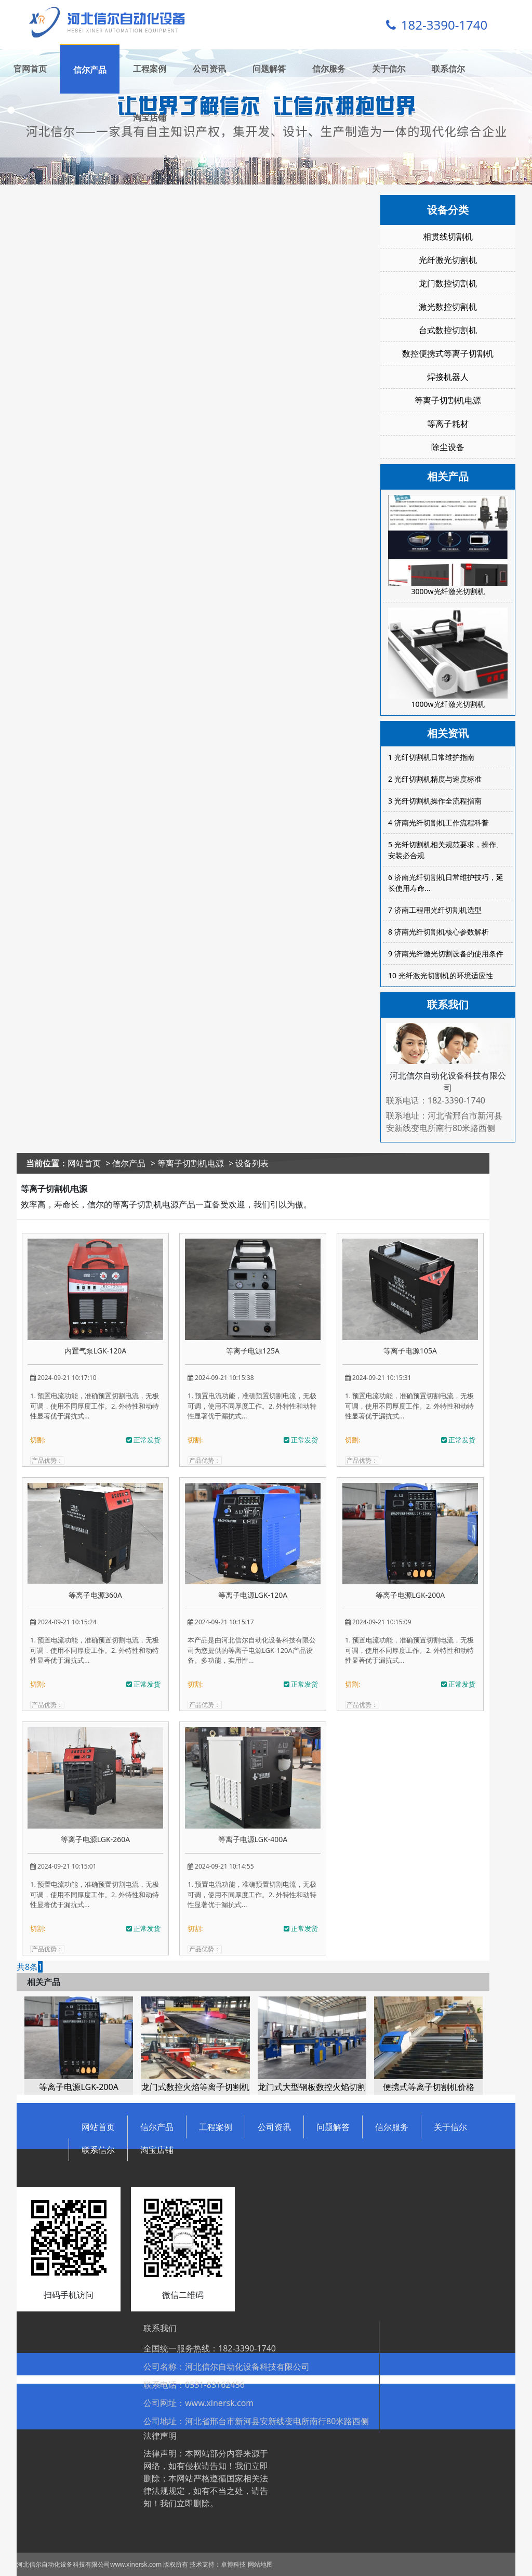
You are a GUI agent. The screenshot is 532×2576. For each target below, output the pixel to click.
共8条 (27, 1967)
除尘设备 (447, 447)
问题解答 (269, 68)
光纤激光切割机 (448, 260)
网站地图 (260, 2564)
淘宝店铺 (149, 117)
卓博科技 (233, 2564)
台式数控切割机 (448, 330)
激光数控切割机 (448, 306)
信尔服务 (328, 68)
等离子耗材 (448, 423)
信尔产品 (90, 69)
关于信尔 (388, 68)
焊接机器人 (448, 377)
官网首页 (30, 68)
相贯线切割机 (448, 236)
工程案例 (149, 68)
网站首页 (84, 1163)
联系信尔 (448, 68)
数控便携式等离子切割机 (448, 353)
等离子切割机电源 (448, 400)
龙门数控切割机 (448, 283)
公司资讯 (209, 68)
